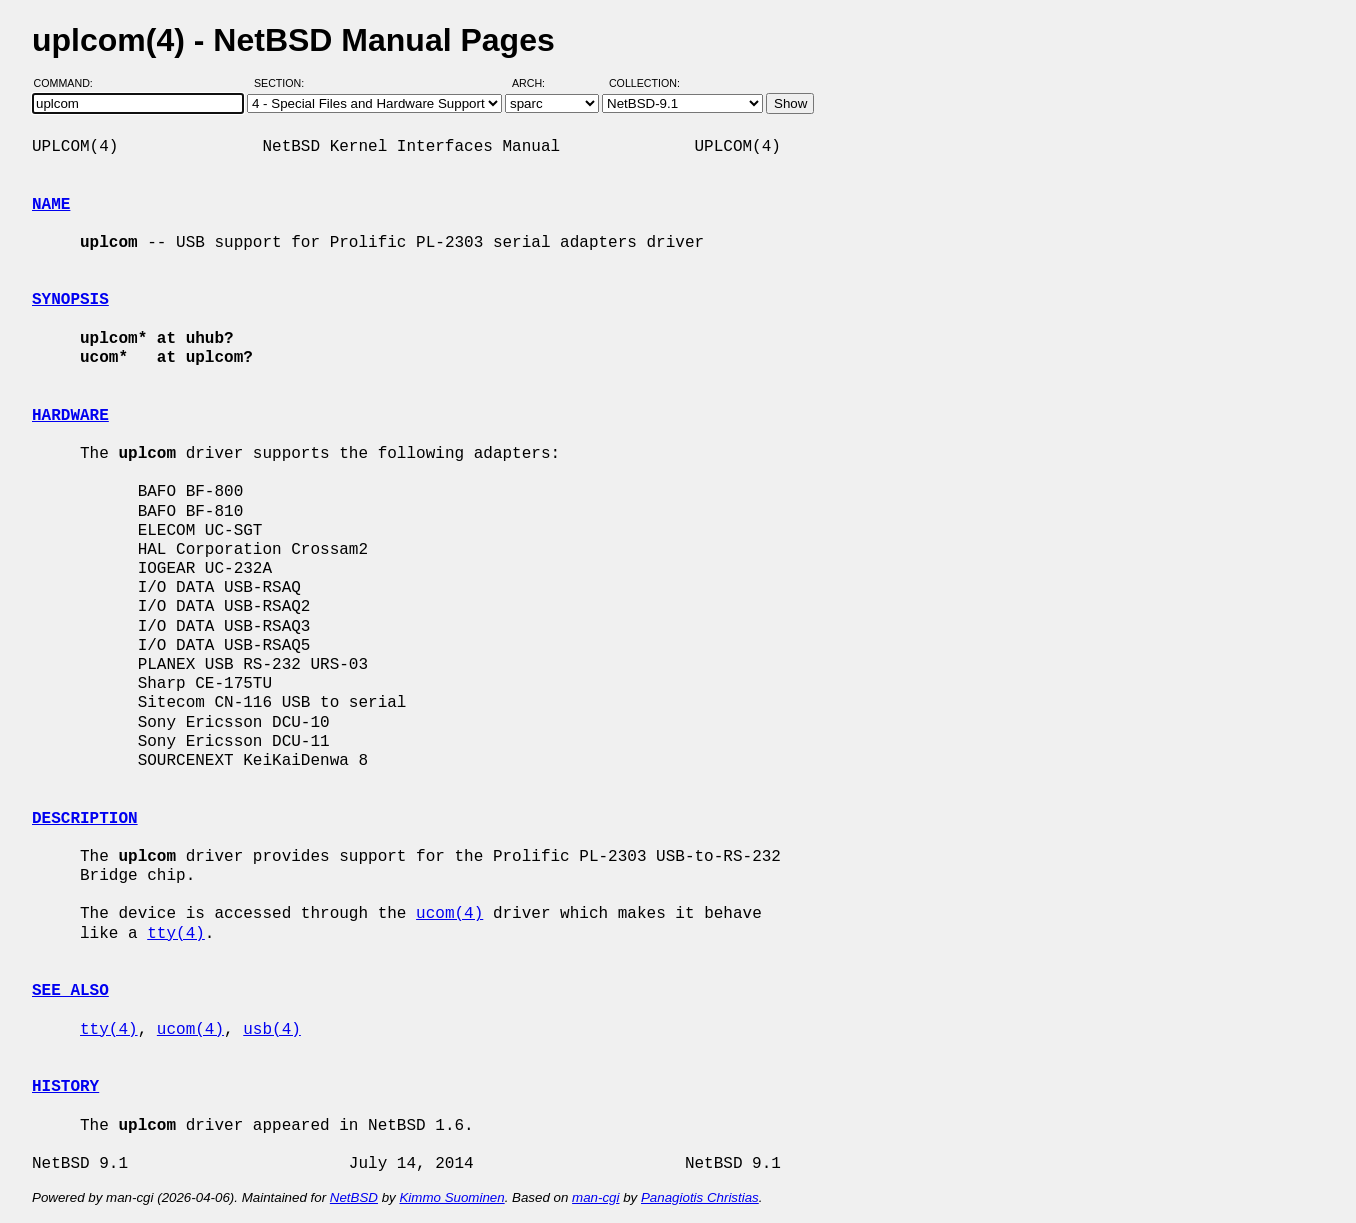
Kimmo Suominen (451, 1197)
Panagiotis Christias (700, 1197)
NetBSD (354, 1197)
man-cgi (595, 1197)
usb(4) (272, 1030)
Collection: (644, 83)
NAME (51, 205)
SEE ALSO (70, 991)
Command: (69, 83)
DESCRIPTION (85, 819)
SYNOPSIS (70, 300)
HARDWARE (70, 416)
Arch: (537, 83)
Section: (283, 83)
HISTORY (65, 1087)
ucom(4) (449, 914)
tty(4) (176, 934)
